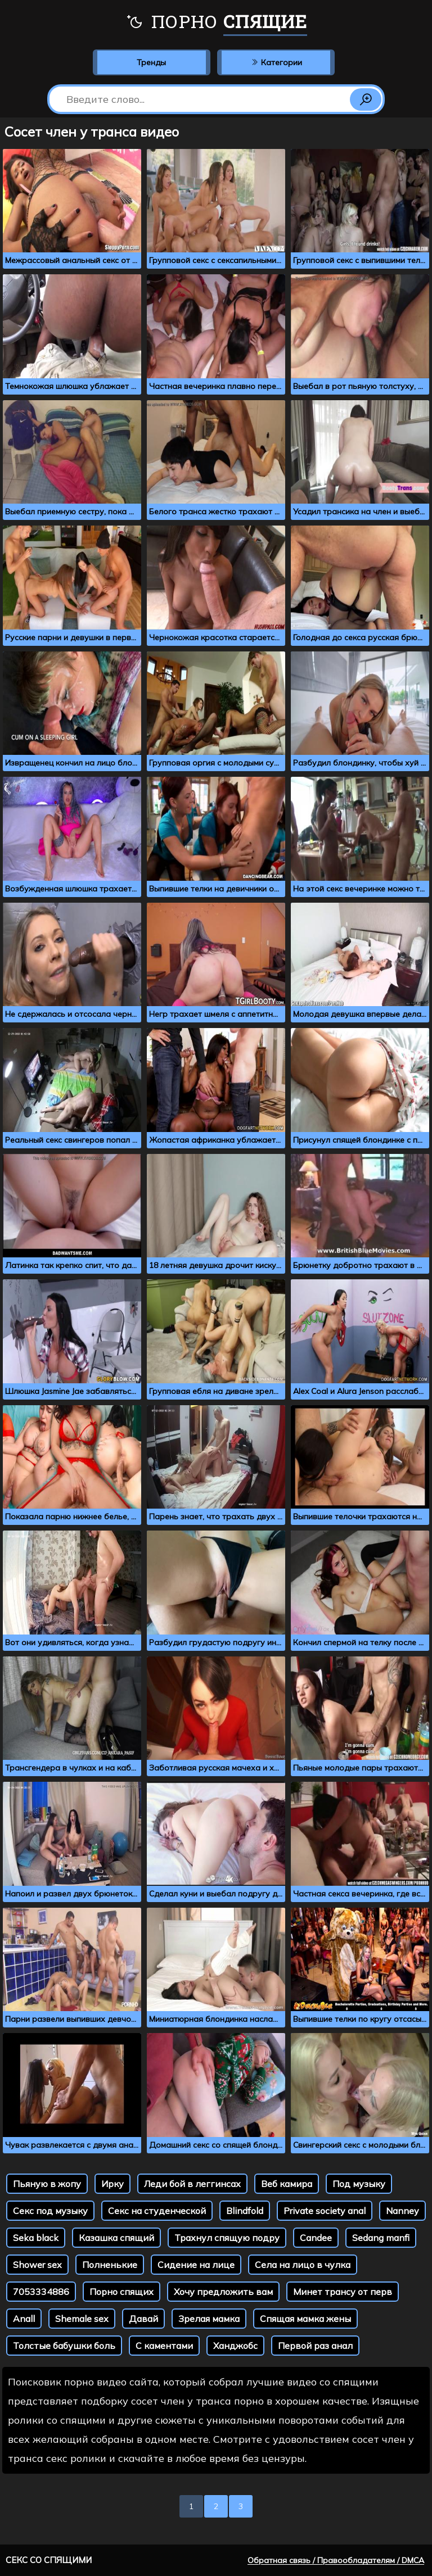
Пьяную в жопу (47, 2183)
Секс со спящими (49, 2560)
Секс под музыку (50, 2210)
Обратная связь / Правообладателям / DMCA (336, 2560)
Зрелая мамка (209, 2318)
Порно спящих (121, 2291)
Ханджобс (235, 2345)
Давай (143, 2318)
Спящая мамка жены (305, 2318)
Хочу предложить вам (223, 2291)
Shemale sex (82, 2318)
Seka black (35, 2237)
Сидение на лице (196, 2264)
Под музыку (358, 2183)
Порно (216, 22)
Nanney (402, 2210)
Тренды (151, 62)
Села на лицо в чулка (302, 2264)
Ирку (112, 2183)
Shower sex (37, 2264)
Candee (316, 2237)
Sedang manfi (381, 2237)
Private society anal (325, 2210)
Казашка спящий (116, 2237)
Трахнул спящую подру (227, 2237)
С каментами (164, 2345)
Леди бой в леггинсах (192, 2183)
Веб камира (286, 2183)
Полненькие (109, 2264)
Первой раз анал (315, 2345)
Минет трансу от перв (342, 2291)
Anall (24, 2318)
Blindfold (244, 2210)
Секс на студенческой (157, 2210)
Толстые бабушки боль (64, 2345)
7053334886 (41, 2291)
